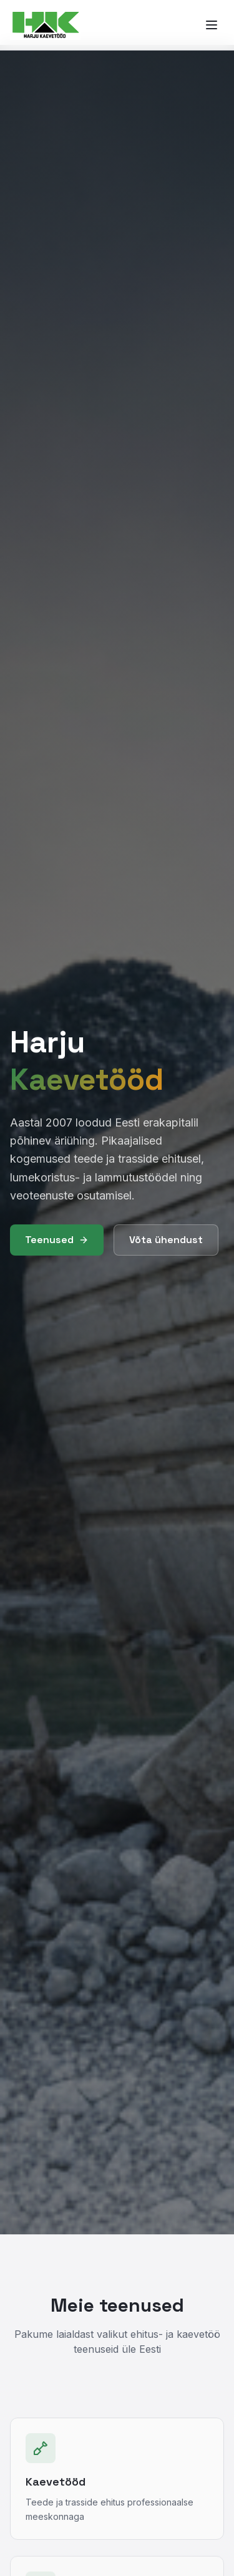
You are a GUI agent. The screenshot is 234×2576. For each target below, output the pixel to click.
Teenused (57, 1239)
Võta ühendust (166, 1239)
